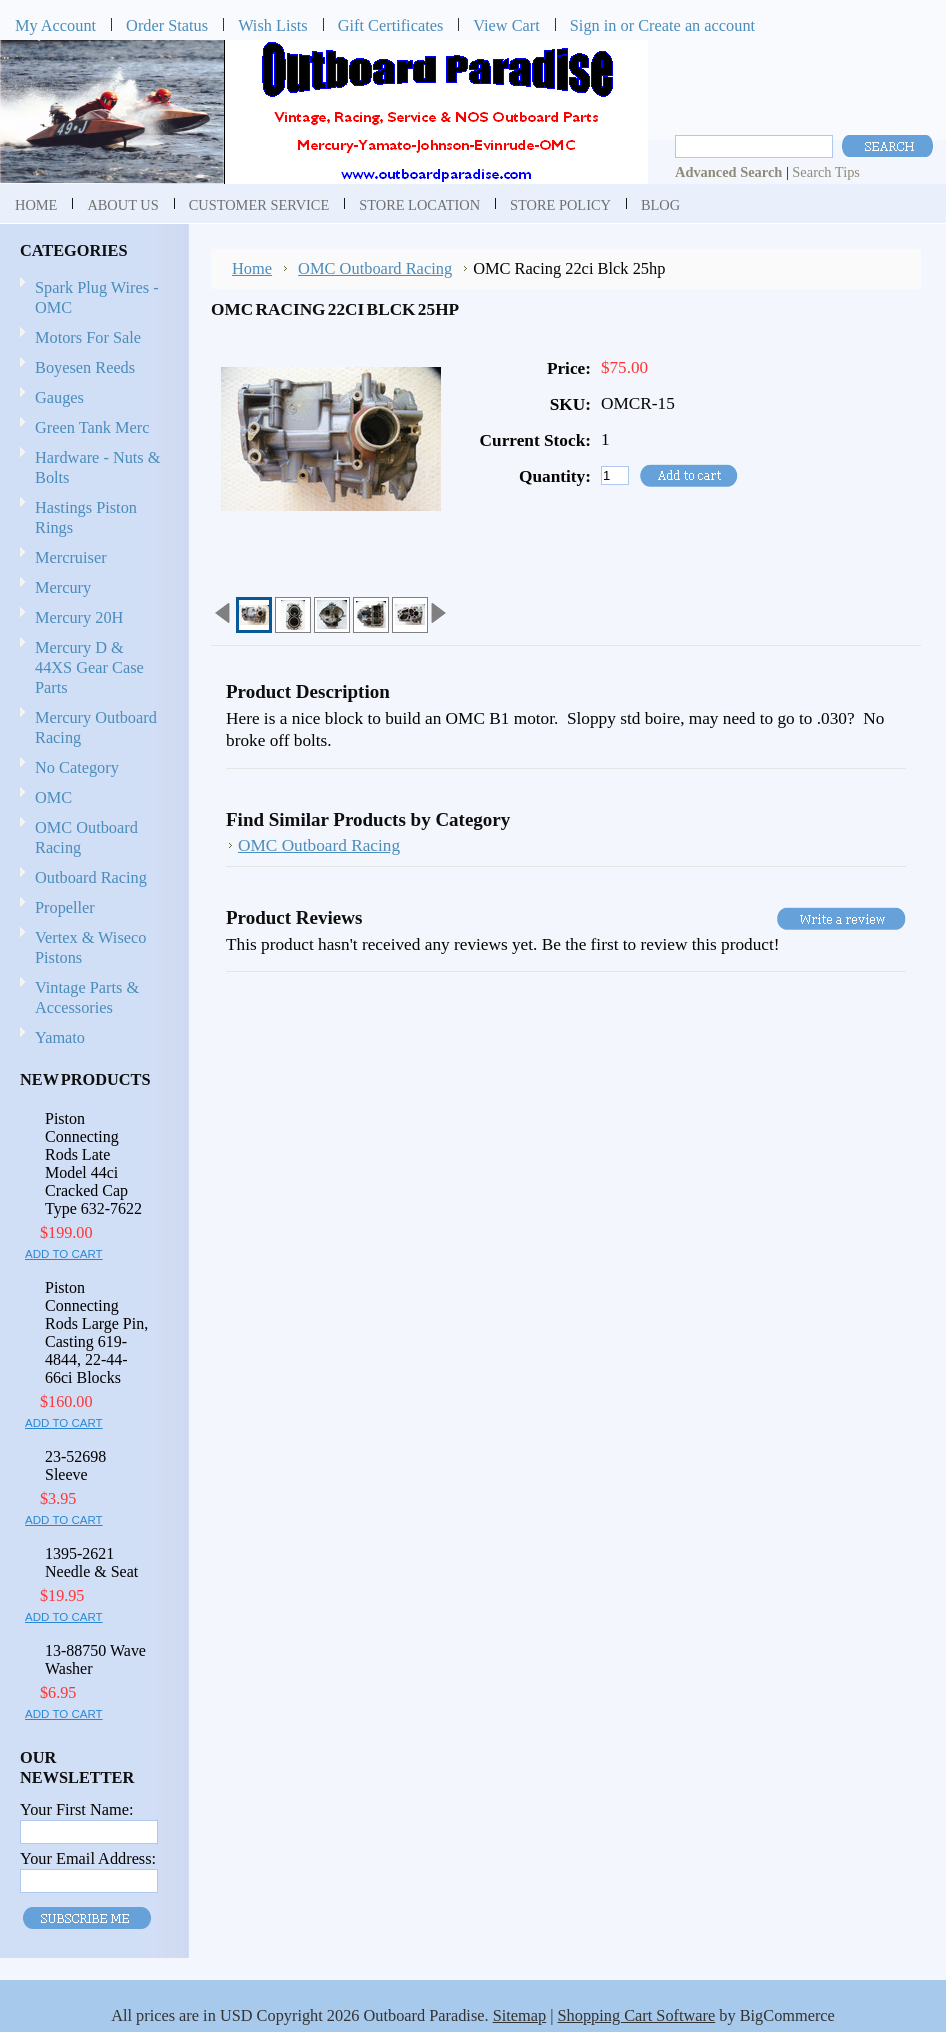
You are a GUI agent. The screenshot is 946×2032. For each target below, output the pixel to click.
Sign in (593, 25)
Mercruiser (91, 558)
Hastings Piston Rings (86, 517)
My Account (55, 25)
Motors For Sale (88, 337)
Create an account (696, 25)
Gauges (59, 397)
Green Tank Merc (92, 427)
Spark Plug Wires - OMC (97, 297)
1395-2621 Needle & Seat (91, 1562)
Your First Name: (76, 1809)
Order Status (167, 25)
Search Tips (826, 172)
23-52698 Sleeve (75, 1465)
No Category (77, 767)
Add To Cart (64, 1254)
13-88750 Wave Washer (95, 1659)
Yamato (60, 1037)
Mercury (91, 588)
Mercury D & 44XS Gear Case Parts (89, 667)
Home (252, 268)
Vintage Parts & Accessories (87, 997)
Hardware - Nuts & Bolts (97, 467)
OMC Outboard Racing (86, 837)
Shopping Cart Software (637, 2015)
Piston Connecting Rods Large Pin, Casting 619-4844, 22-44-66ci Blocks (96, 1332)
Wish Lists (273, 25)
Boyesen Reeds (85, 367)
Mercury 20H (79, 617)
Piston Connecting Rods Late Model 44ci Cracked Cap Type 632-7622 (93, 1163)
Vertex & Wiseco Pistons (90, 947)
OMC (91, 798)
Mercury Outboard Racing (96, 727)
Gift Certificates (391, 25)
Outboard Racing (91, 877)
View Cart (506, 25)
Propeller (91, 908)
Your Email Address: (88, 1858)
